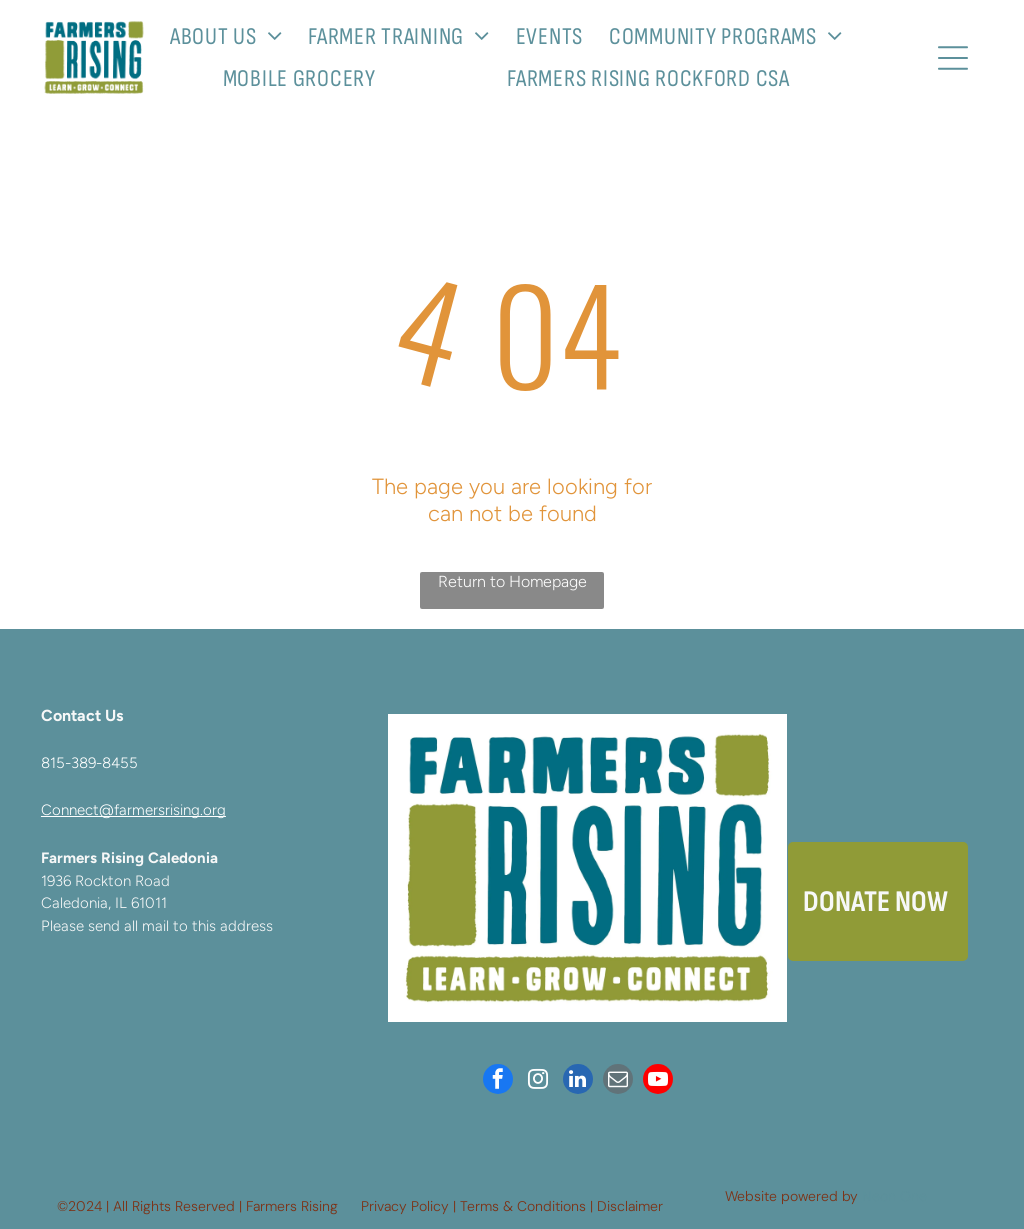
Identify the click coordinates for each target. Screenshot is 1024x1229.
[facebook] (498, 1081)
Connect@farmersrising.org (133, 810)
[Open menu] (953, 58)
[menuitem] (234, 36)
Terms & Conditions (523, 1206)
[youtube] (658, 1081)
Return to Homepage (512, 581)
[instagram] (538, 1081)
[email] (618, 1081)
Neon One (894, 1196)
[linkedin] (578, 1081)
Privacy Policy (405, 1206)
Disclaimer (630, 1206)
